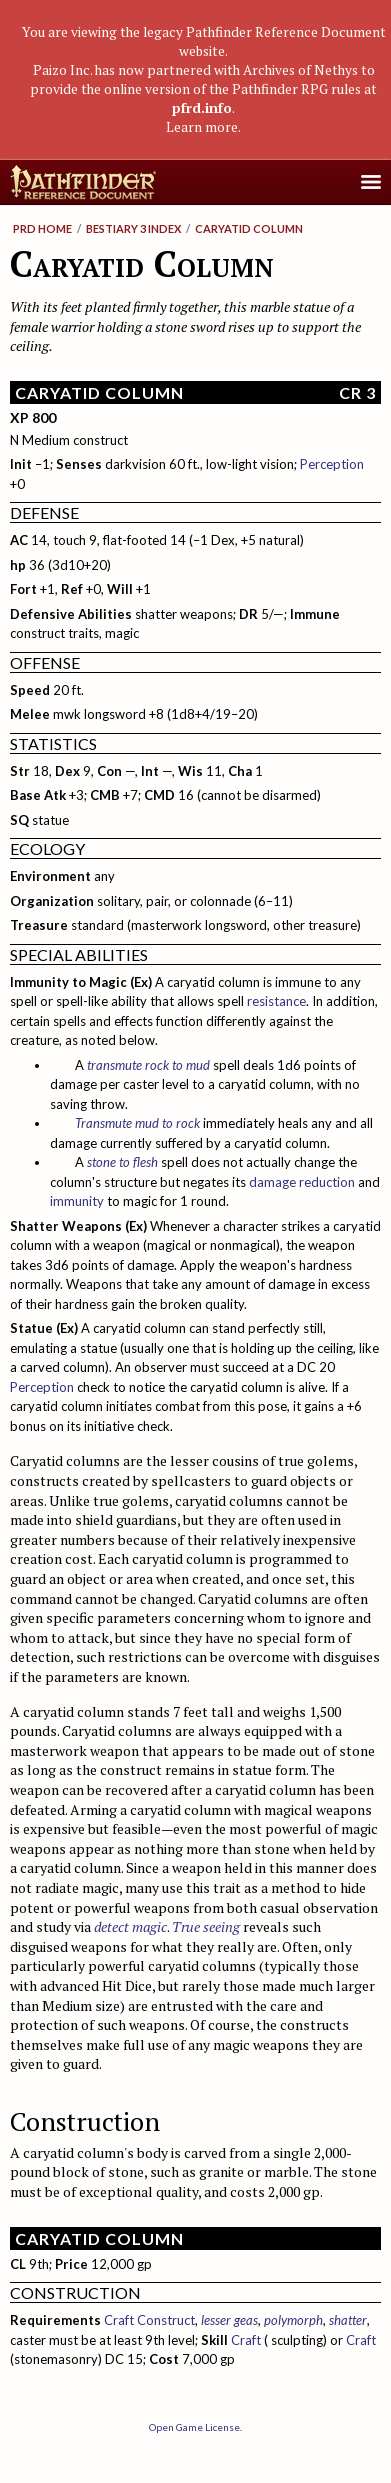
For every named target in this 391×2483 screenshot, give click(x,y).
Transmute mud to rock (137, 1123)
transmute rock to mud (148, 1065)
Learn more (202, 127)
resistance (276, 1001)
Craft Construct (149, 2320)
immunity (77, 1201)
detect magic (130, 1926)
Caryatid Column (249, 228)
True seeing (206, 1926)
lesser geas (229, 2320)
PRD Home (42, 228)
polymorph (293, 2320)
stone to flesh (122, 1162)
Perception (332, 464)
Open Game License (194, 2427)
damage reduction (302, 1182)
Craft (246, 2340)
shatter (348, 2320)
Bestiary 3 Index (133, 228)
